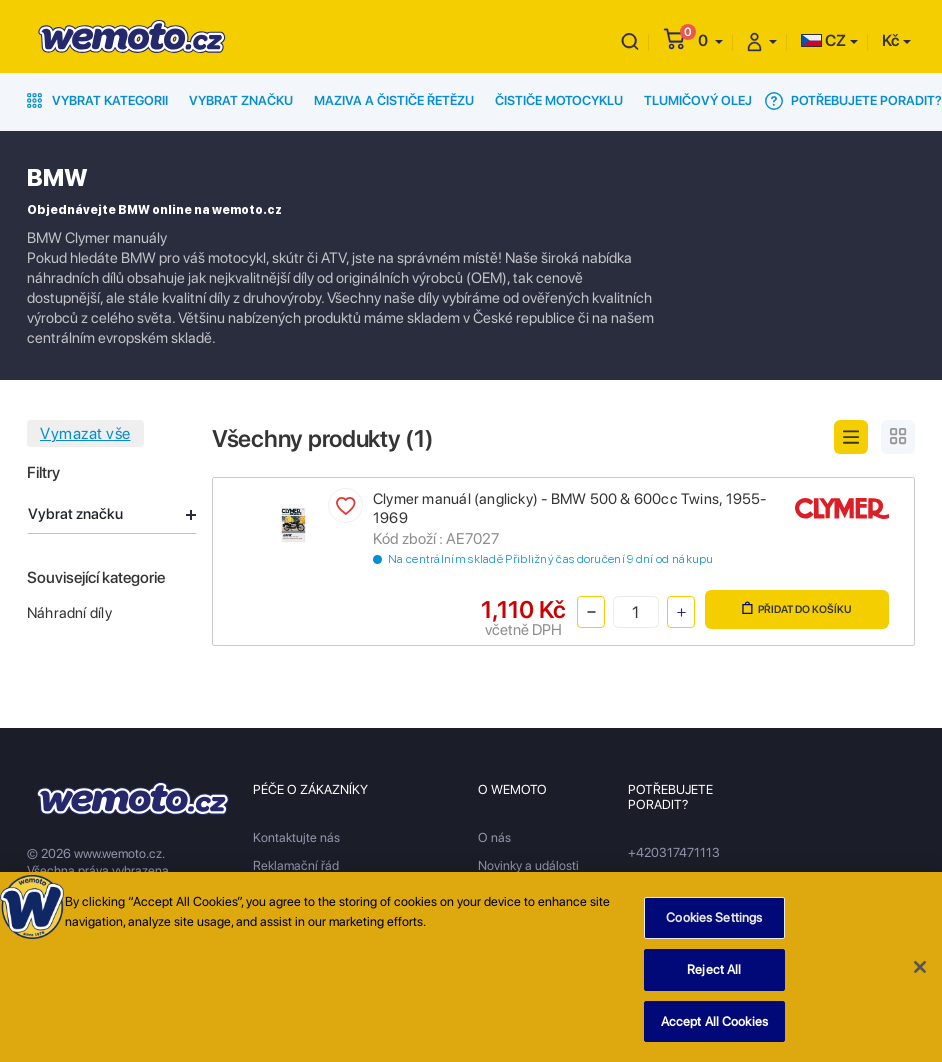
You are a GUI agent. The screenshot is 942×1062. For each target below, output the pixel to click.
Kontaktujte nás (296, 837)
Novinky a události (528, 865)
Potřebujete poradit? (853, 101)
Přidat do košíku (797, 609)
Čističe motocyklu (559, 100)
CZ (823, 40)
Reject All (714, 973)
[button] (710, 40)
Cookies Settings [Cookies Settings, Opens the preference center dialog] (714, 922)
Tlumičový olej (698, 100)
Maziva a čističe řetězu (394, 100)
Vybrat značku (241, 100)
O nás (494, 837)
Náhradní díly (69, 613)
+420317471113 (674, 852)
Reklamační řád (296, 865)
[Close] (920, 971)
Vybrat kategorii (97, 100)
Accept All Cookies (714, 1025)
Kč (890, 40)
